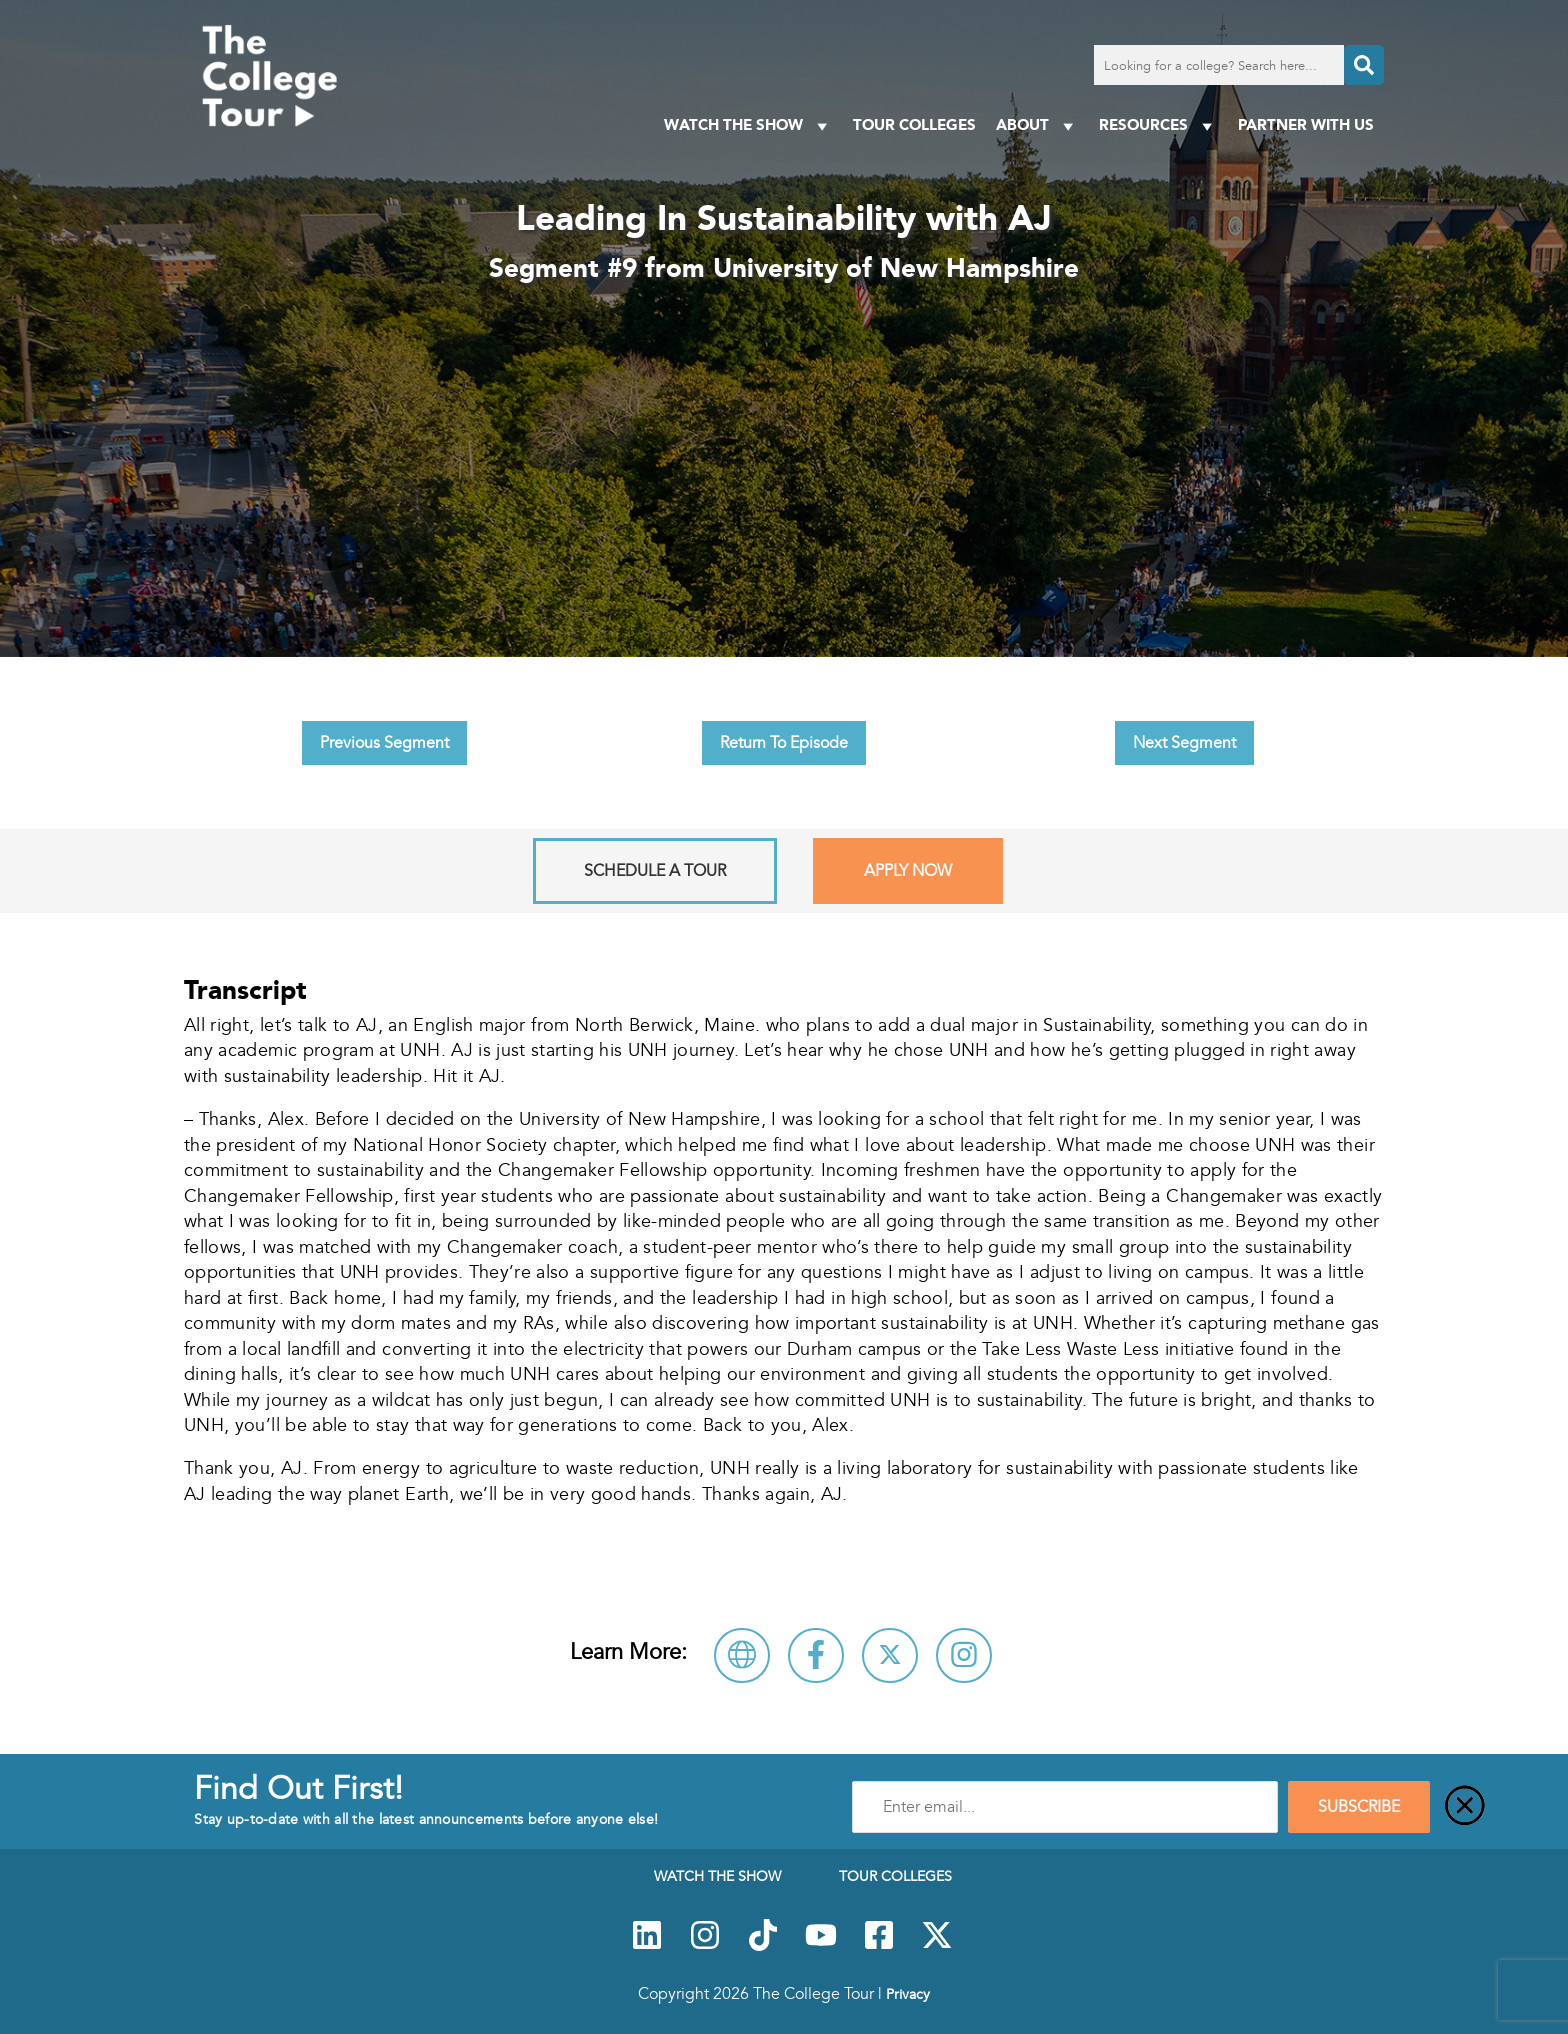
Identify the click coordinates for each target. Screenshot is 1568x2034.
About (1037, 125)
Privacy (908, 1994)
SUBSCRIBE (1359, 1807)
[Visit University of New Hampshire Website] (742, 1655)
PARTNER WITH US (1306, 124)
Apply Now (908, 871)
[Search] (1364, 65)
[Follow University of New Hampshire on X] (890, 1655)
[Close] (1465, 1807)
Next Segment (1184, 743)
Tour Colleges (914, 124)
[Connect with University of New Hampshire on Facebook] (816, 1655)
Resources (1158, 125)
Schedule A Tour (655, 871)
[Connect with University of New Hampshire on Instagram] (964, 1655)
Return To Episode (784, 743)
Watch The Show (748, 125)
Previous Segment (384, 743)
